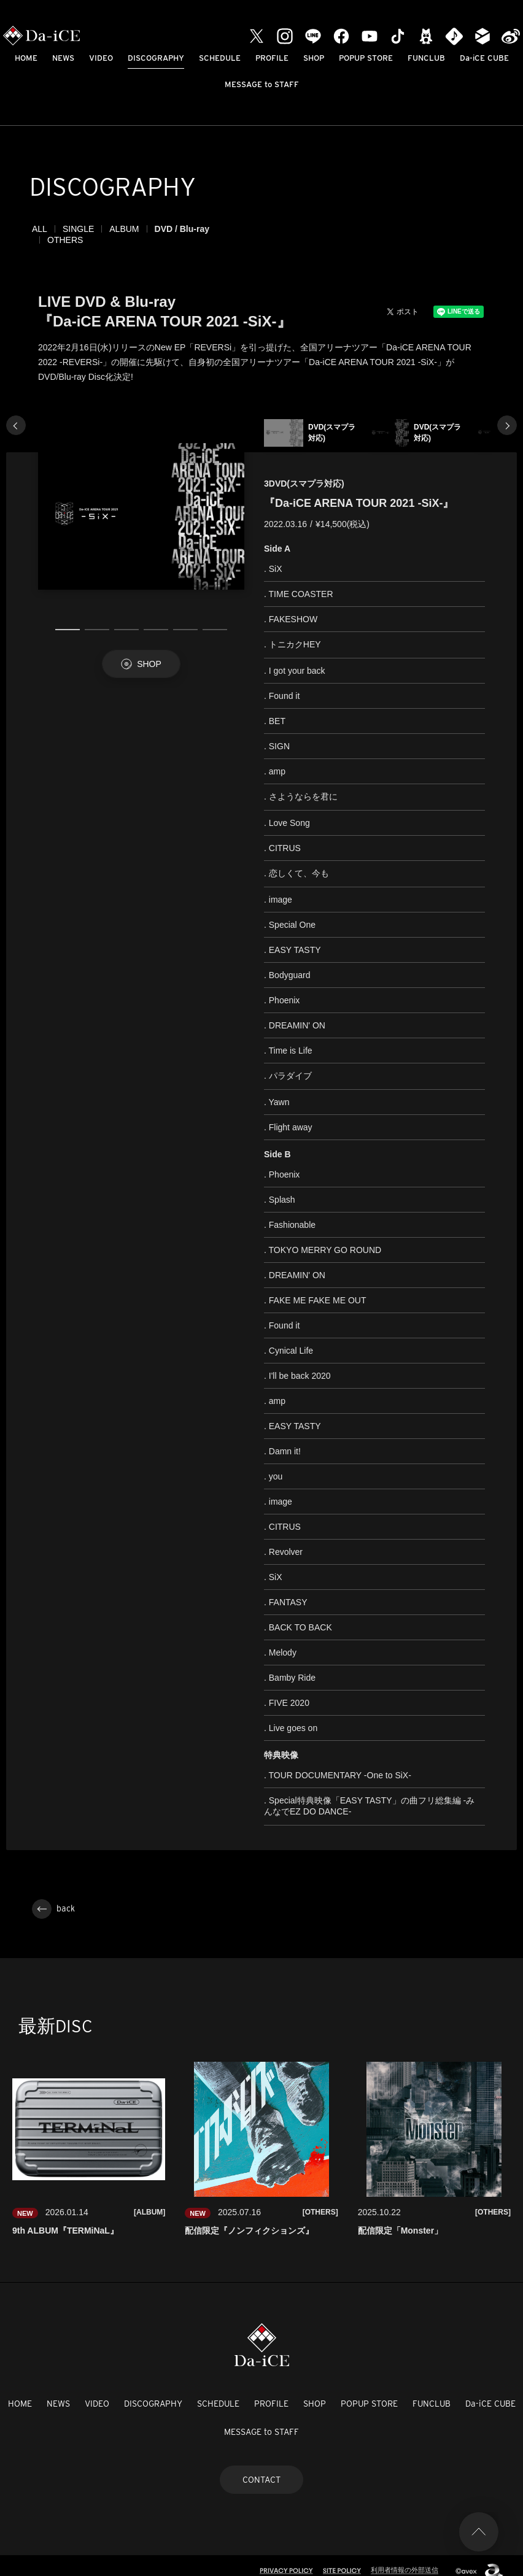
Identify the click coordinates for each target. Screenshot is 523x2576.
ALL (39, 229)
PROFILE (272, 58)
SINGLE (78, 229)
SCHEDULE (220, 58)
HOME (26, 58)
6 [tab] (215, 618)
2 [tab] (97, 618)
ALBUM (124, 229)
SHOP (313, 58)
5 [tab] (185, 618)
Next (507, 414)
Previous (16, 414)
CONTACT (261, 2469)
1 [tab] (67, 618)
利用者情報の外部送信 (404, 2559)
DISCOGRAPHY (156, 58)
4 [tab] (156, 618)
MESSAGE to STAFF (262, 84)
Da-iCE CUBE (484, 58)
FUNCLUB (426, 58)
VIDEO (101, 58)
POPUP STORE (366, 58)
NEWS (63, 58)
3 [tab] (126, 618)
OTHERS (242, 229)
